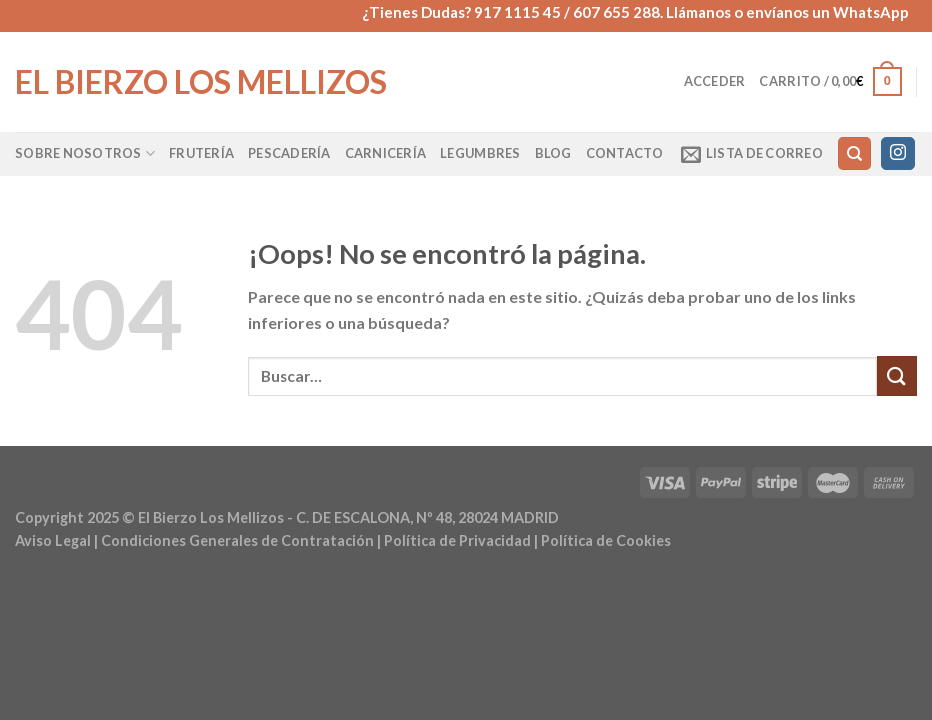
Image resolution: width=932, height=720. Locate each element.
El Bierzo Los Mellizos (201, 82)
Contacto (625, 153)
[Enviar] (897, 375)
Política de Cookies (606, 540)
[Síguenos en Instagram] (898, 154)
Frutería (201, 153)
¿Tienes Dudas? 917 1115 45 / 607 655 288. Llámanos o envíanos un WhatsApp (635, 12)
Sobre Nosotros (85, 153)
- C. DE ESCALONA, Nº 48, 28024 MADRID (421, 517)
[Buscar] (854, 153)
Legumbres (480, 153)
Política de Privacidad (457, 540)
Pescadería (289, 153)
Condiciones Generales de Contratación (237, 540)
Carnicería (386, 153)
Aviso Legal (53, 540)
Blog (553, 153)
